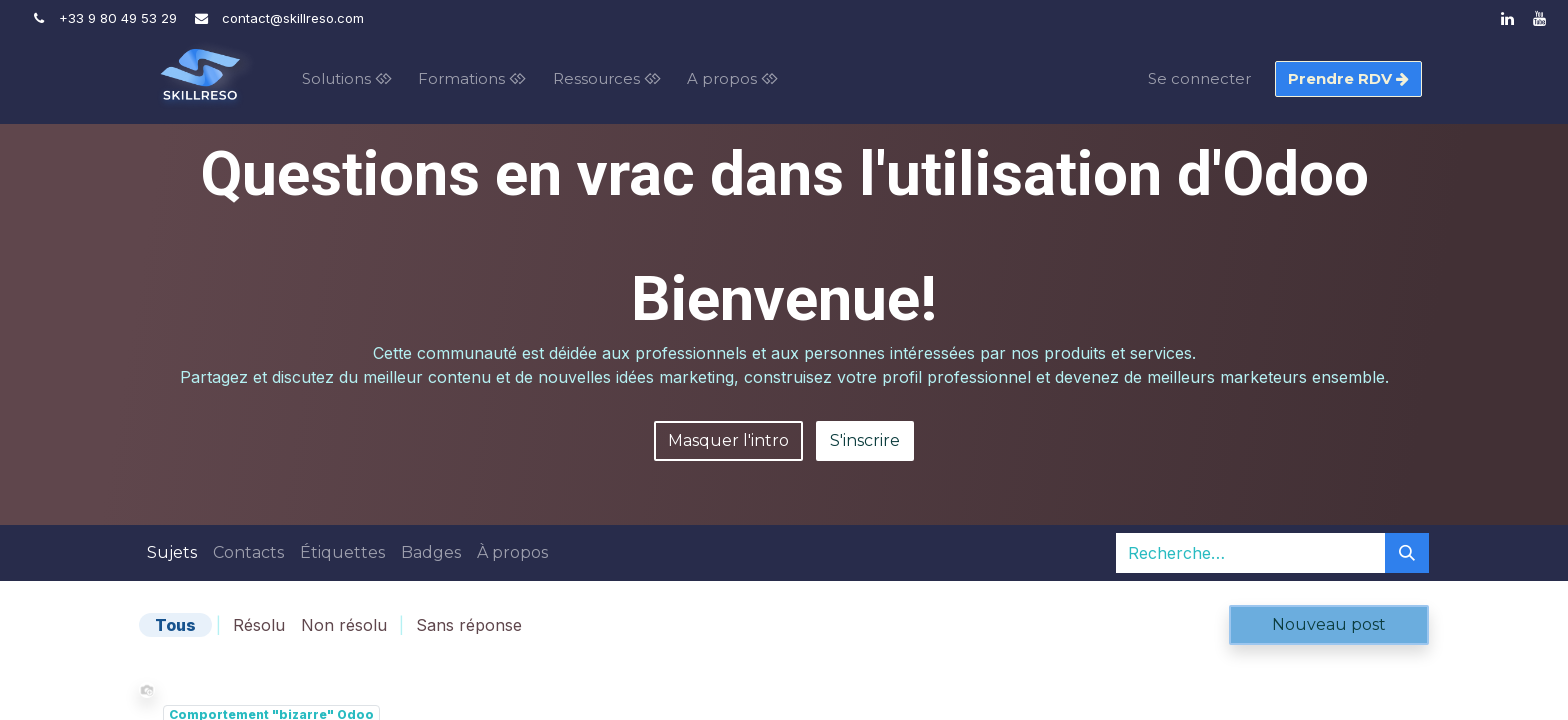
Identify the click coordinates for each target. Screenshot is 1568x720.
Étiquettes (342, 552)
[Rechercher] (1407, 553)
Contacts (248, 552)
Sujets (172, 552)
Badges (431, 552)
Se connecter (1199, 78)
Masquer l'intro (728, 440)
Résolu (259, 625)
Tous (175, 625)
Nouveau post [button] (1329, 624)
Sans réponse (469, 625)
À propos (512, 552)
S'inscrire (865, 440)
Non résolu (344, 625)
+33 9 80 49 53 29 (118, 18)
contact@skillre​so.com (293, 18)
